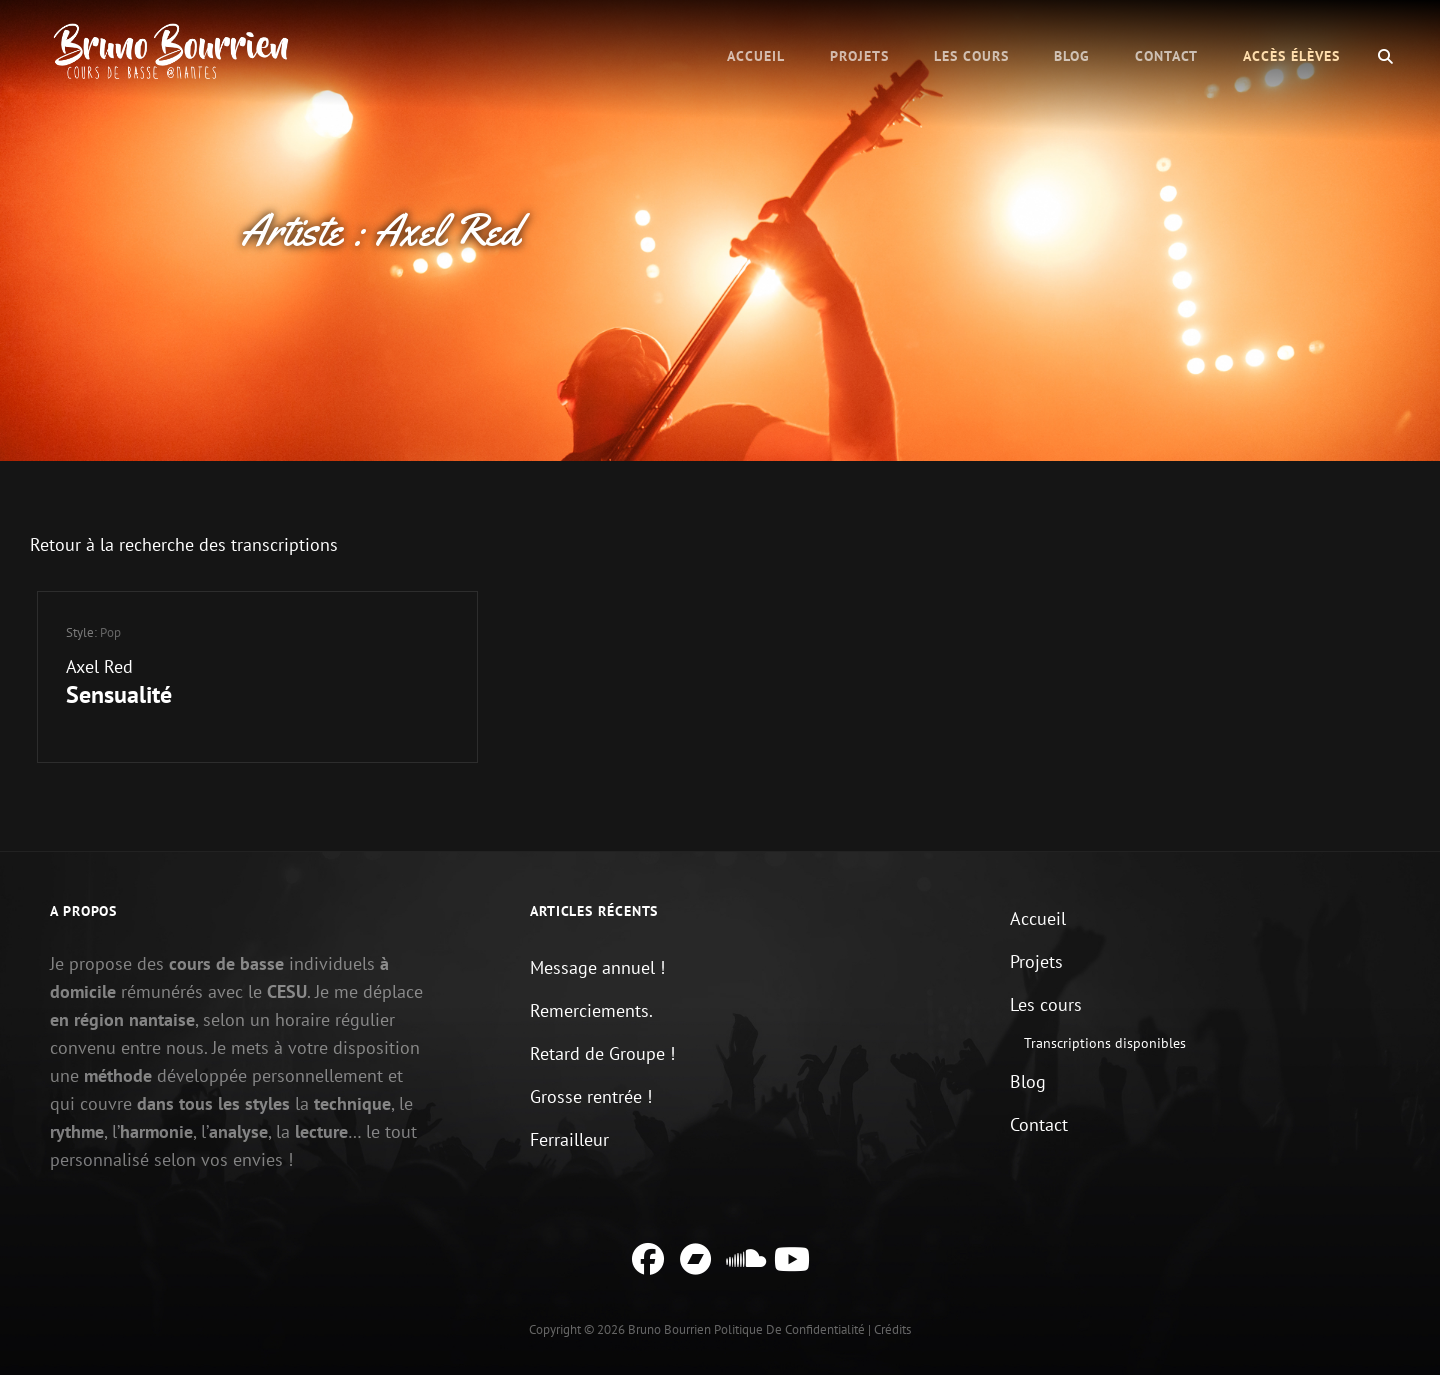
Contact (1166, 56)
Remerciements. (591, 1010)
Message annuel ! (597, 967)
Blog (1072, 56)
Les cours (971, 56)
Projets (859, 56)
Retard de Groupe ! (602, 1053)
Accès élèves (1291, 56)
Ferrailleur (569, 1139)
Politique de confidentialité (789, 1329)
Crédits (892, 1329)
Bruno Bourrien (669, 1329)
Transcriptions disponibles (1105, 1043)
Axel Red (99, 666)
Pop (110, 632)
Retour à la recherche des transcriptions (184, 544)
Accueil (756, 56)
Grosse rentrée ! (591, 1096)
